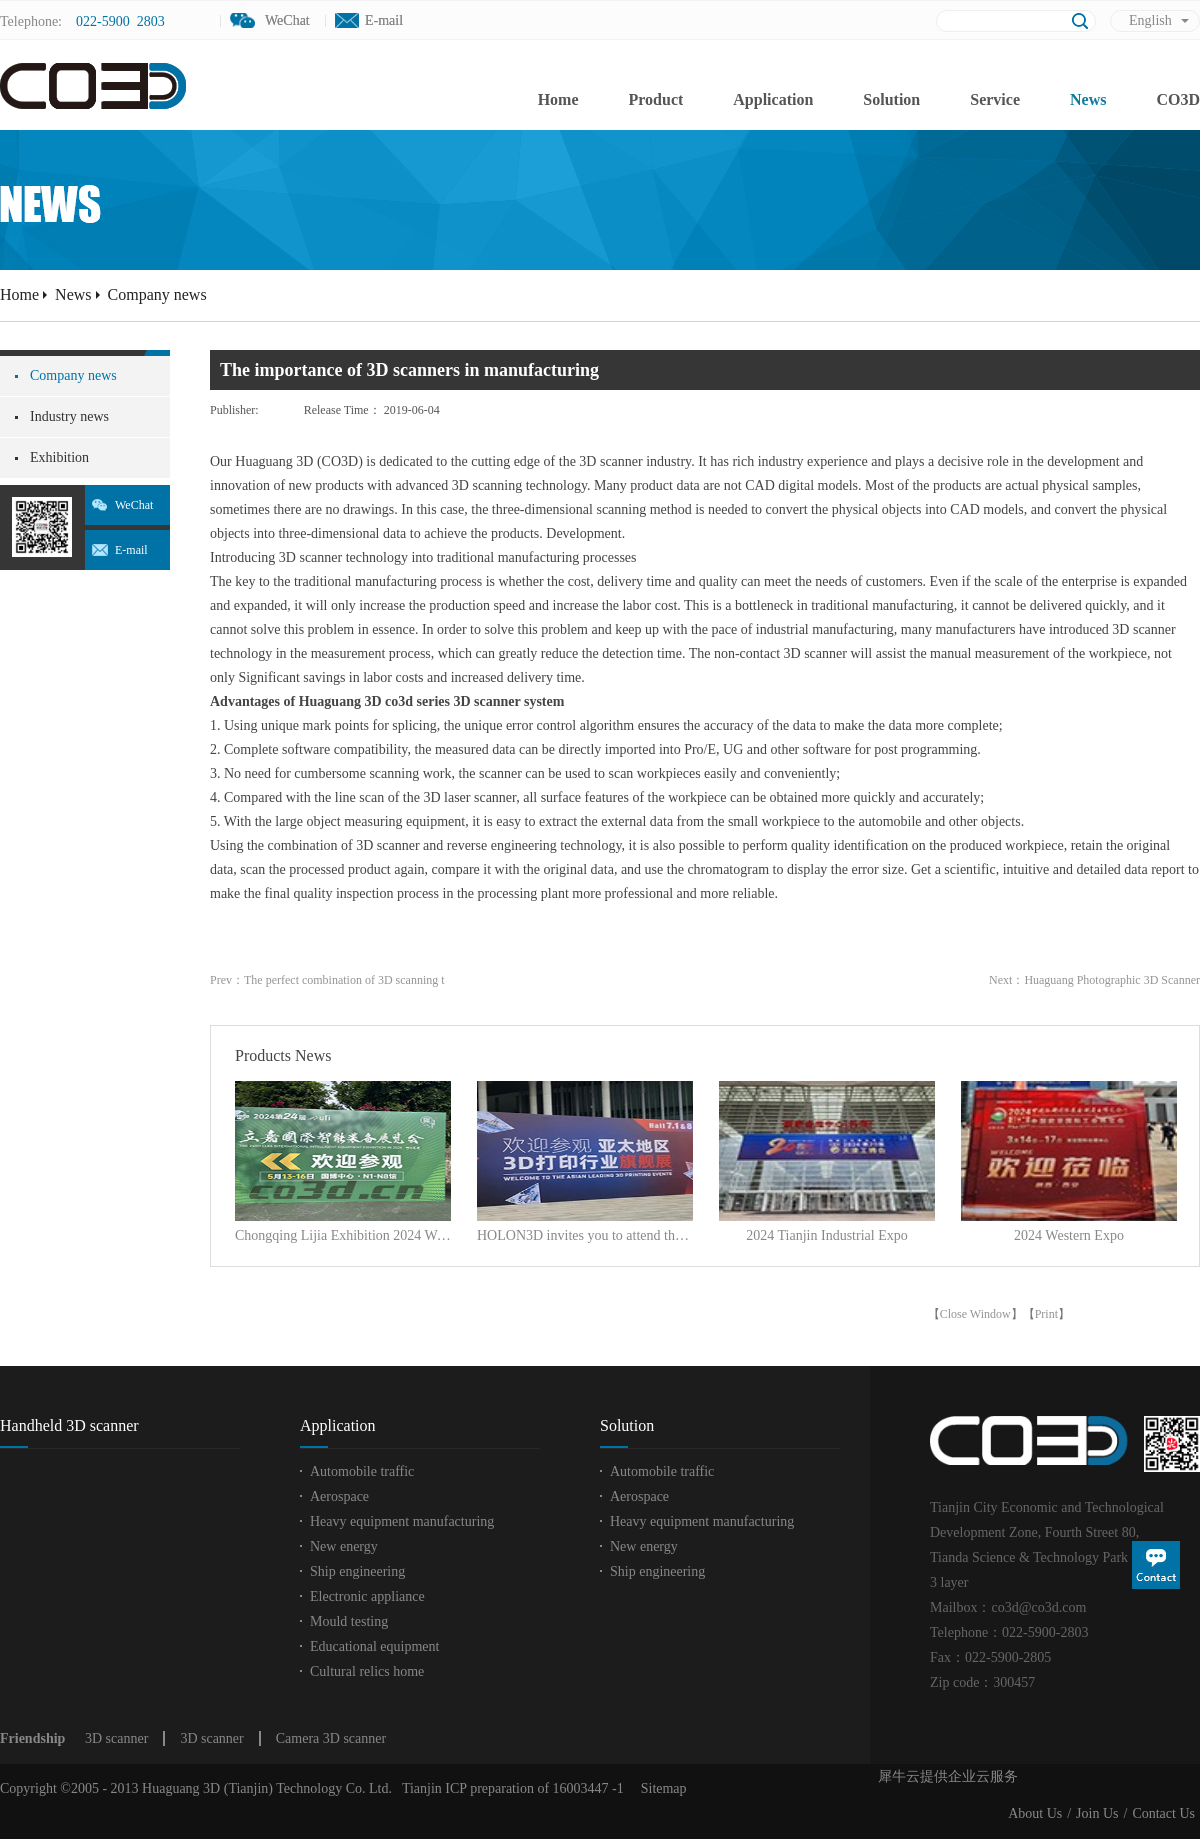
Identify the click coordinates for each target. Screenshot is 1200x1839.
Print (1046, 1314)
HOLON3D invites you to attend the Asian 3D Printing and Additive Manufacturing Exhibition (585, 1235)
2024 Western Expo (1069, 1235)
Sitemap (660, 1788)
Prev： (327, 980)
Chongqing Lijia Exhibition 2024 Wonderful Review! (343, 1235)
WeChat (134, 505)
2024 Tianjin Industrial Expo (826, 1235)
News (73, 294)
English (1150, 20)
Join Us (1097, 1813)
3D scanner (116, 1738)
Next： (1094, 980)
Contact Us (1163, 1813)
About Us (1035, 1813)
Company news (157, 294)
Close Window (975, 1314)
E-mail (384, 20)
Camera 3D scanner (331, 1738)
